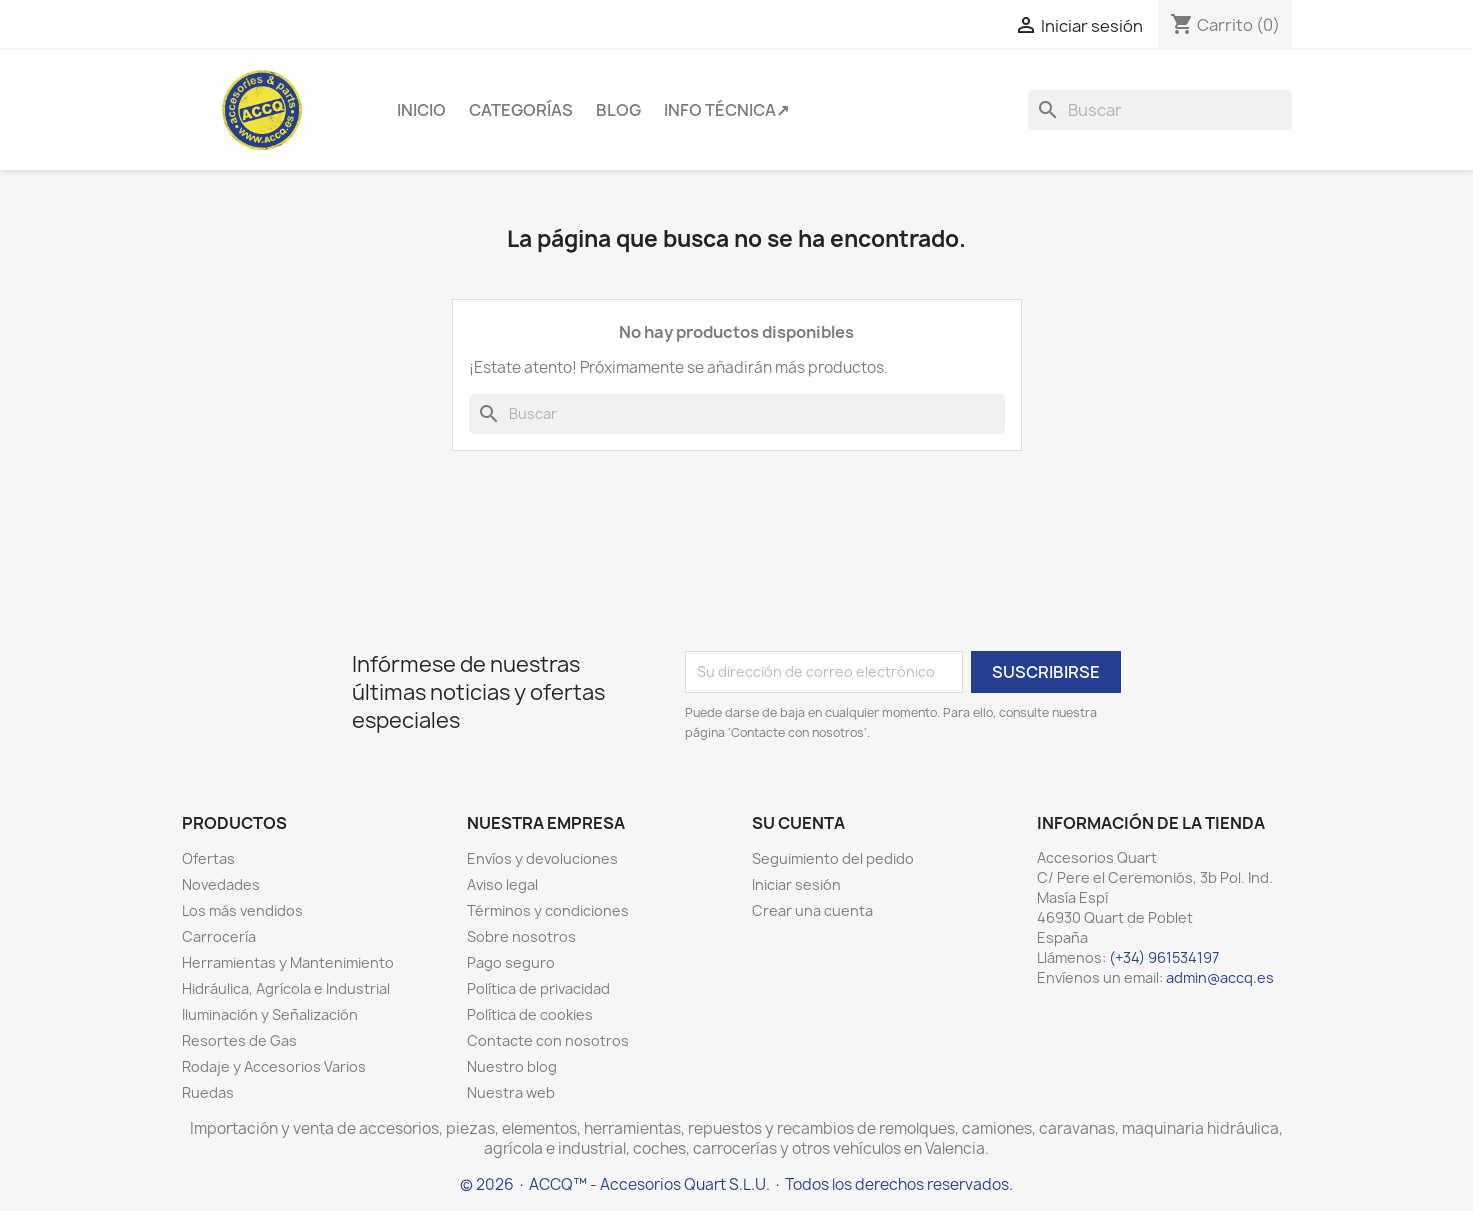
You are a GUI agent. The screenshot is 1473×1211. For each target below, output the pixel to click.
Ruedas (208, 1092)
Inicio (421, 110)
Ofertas (208, 858)
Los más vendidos (242, 910)
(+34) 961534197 (1164, 957)
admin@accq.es (1220, 977)
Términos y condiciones (548, 910)
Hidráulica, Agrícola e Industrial (286, 988)
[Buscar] (1160, 110)
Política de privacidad (538, 988)
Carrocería (219, 936)
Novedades (221, 884)
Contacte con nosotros (548, 1040)
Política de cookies (530, 1014)
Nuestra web (511, 1092)
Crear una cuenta (812, 910)
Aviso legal (502, 884)
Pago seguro (511, 962)
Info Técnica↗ (726, 110)
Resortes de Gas (239, 1040)
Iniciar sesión (796, 884)
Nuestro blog (512, 1066)
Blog (618, 110)
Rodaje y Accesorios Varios (274, 1066)
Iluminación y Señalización (270, 1014)
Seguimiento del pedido (833, 858)
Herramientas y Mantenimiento (288, 962)
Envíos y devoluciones (542, 858)
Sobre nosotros (521, 936)
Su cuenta (798, 823)
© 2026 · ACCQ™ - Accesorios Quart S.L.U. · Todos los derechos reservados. (736, 1184)
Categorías (521, 110)
